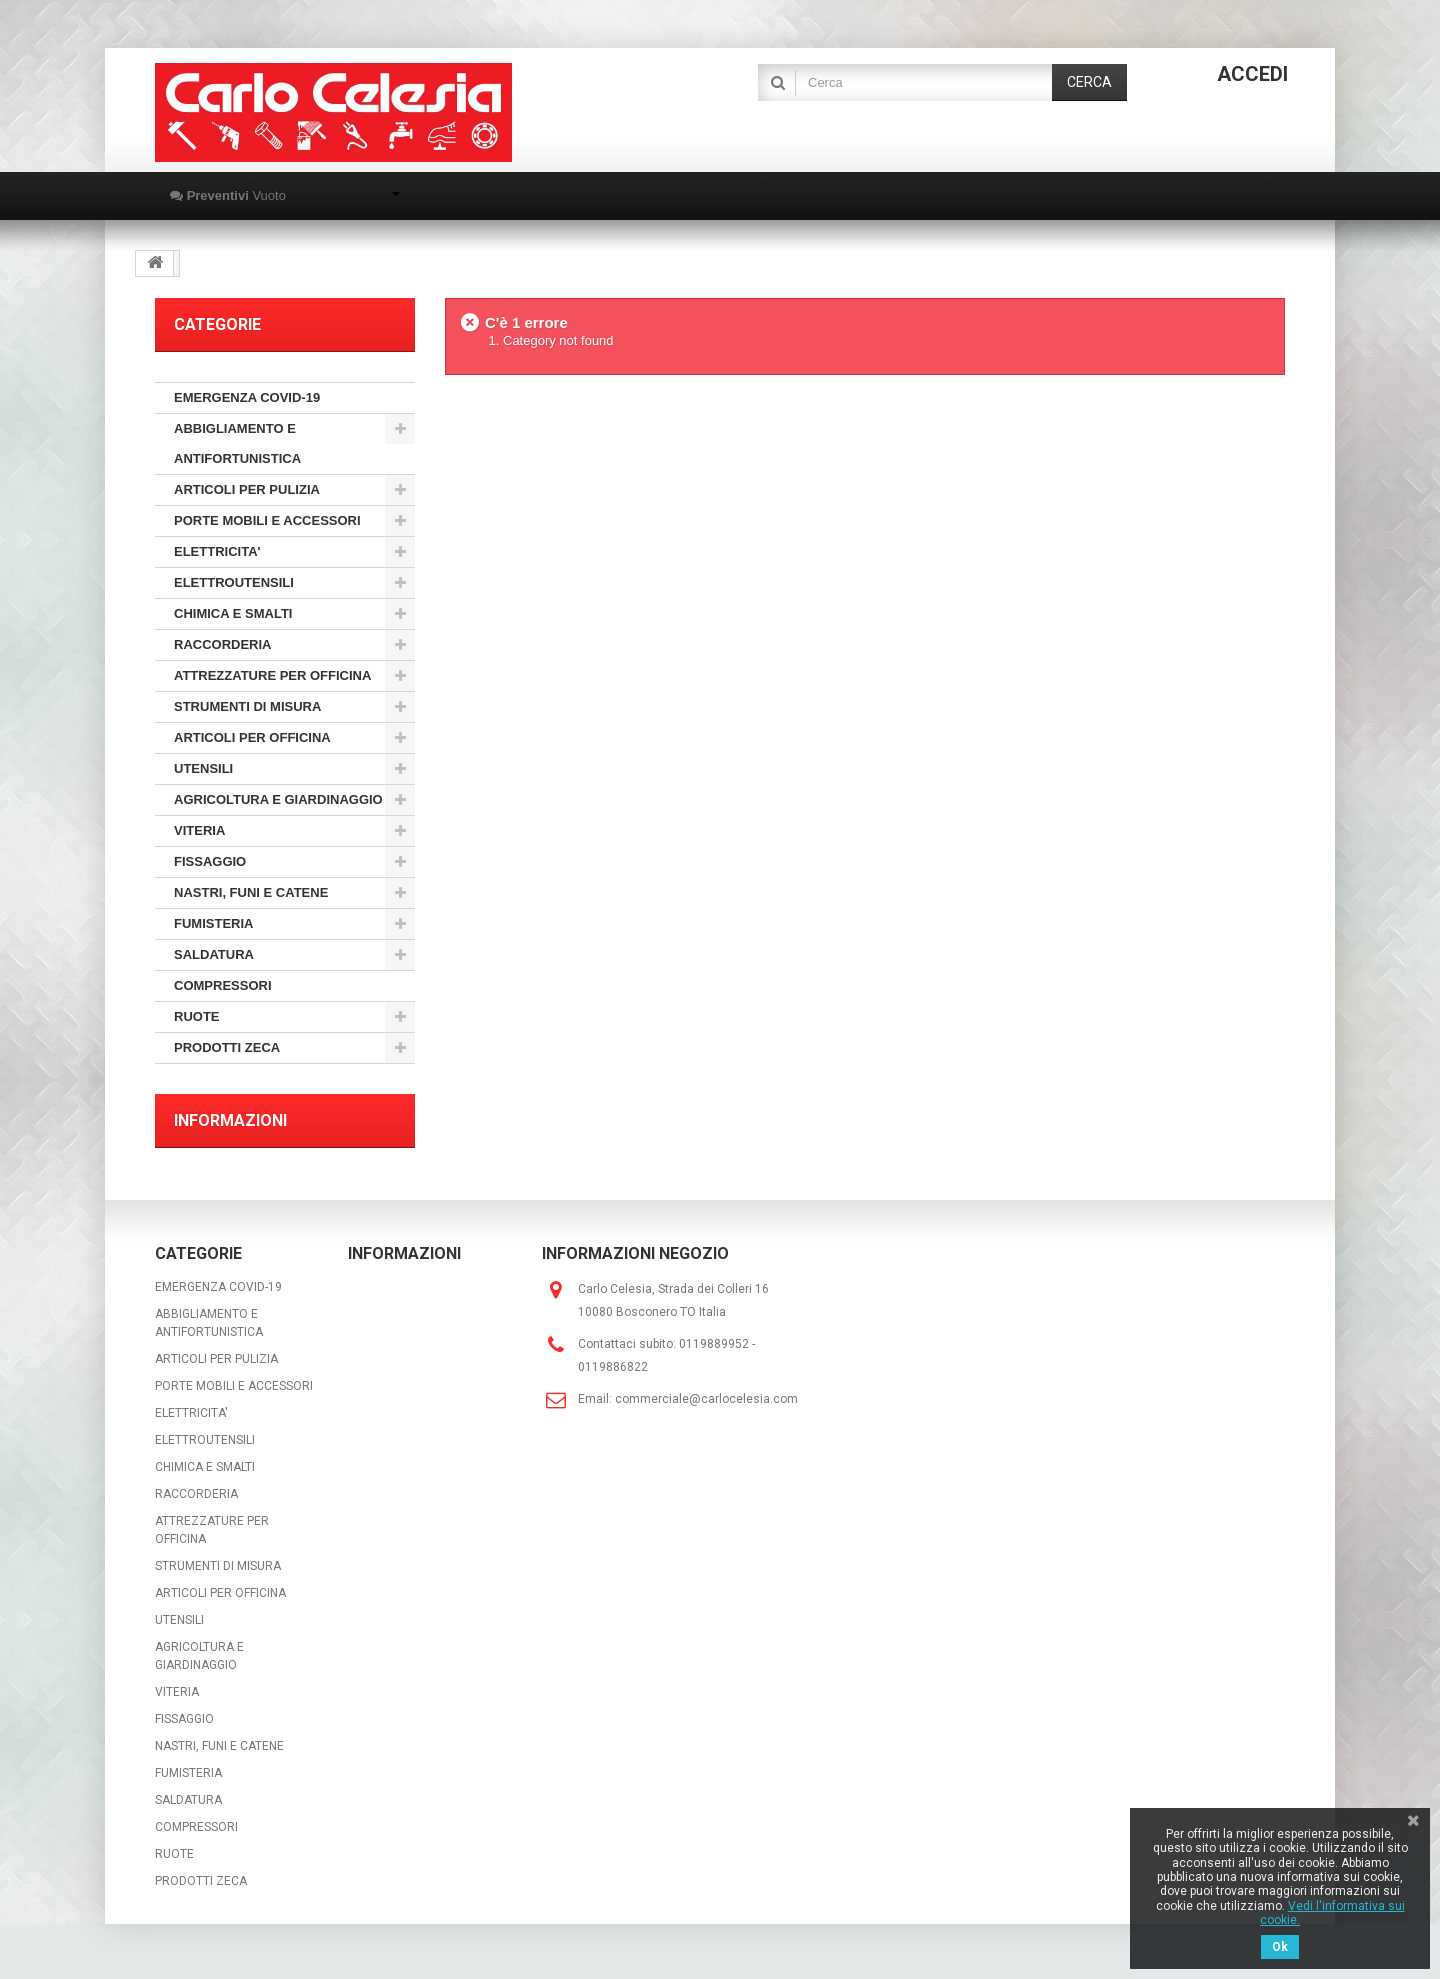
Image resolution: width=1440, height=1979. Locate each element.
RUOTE (197, 1016)
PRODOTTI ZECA (227, 1047)
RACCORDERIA (223, 644)
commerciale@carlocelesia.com (706, 1399)
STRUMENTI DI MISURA (247, 706)
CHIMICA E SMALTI (233, 613)
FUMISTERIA (213, 923)
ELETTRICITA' (217, 551)
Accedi (1252, 74)
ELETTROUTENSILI (234, 582)
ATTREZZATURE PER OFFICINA (272, 675)
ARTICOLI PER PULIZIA (247, 489)
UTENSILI (203, 768)
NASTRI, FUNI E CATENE (251, 892)
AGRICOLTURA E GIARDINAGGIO (278, 799)
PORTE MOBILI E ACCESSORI (267, 520)
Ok (1280, 1947)
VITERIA (199, 830)
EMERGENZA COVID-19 (247, 397)
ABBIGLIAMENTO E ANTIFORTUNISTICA (237, 443)
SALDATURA (214, 954)
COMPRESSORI (223, 985)
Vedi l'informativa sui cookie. (1332, 1913)
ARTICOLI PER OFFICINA (252, 737)
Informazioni (230, 1120)
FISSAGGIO (210, 861)
